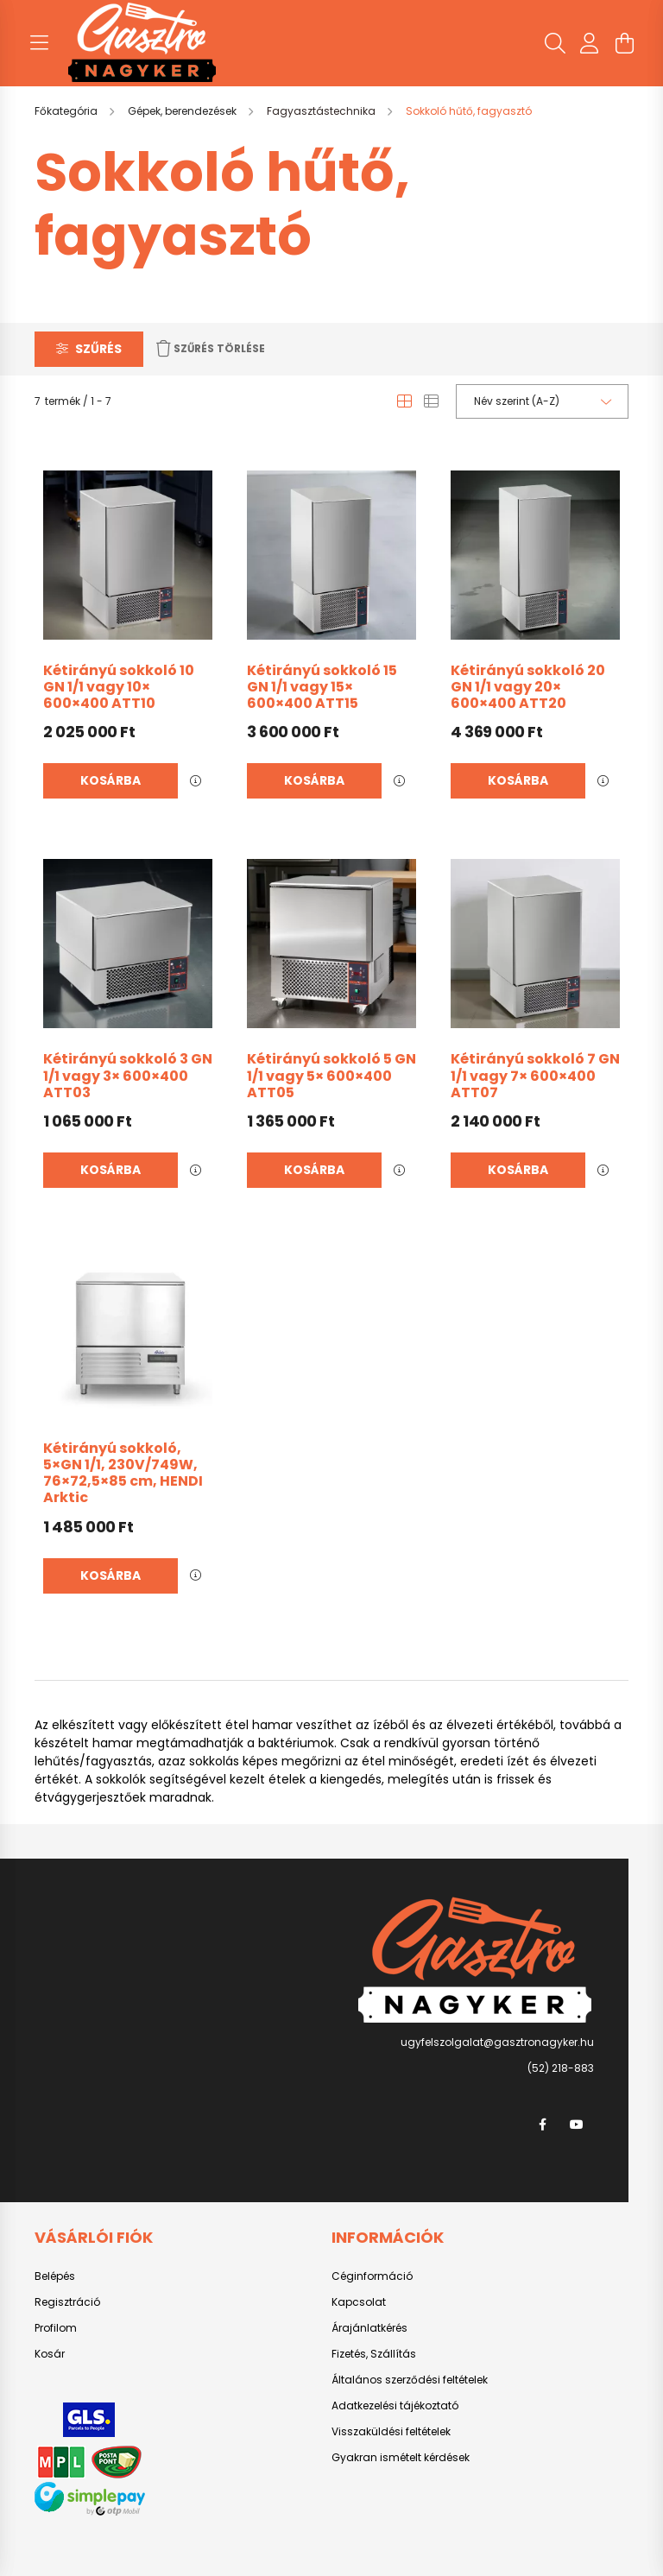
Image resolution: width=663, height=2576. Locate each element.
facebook (542, 2124)
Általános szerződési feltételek (410, 2380)
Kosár (50, 2354)
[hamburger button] (39, 43)
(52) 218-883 (560, 2068)
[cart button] (624, 43)
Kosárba (110, 780)
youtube (576, 2124)
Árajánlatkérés (369, 2328)
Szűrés (98, 348)
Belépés (55, 2276)
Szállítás (393, 2354)
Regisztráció (67, 2302)
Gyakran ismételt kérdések (401, 2458)
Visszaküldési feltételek (391, 2432)
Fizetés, (351, 2354)
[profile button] (589, 43)
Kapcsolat (359, 2302)
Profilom (56, 2328)
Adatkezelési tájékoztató (395, 2406)
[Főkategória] (67, 111)
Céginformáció (372, 2276)
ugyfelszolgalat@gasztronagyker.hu (497, 2042)
